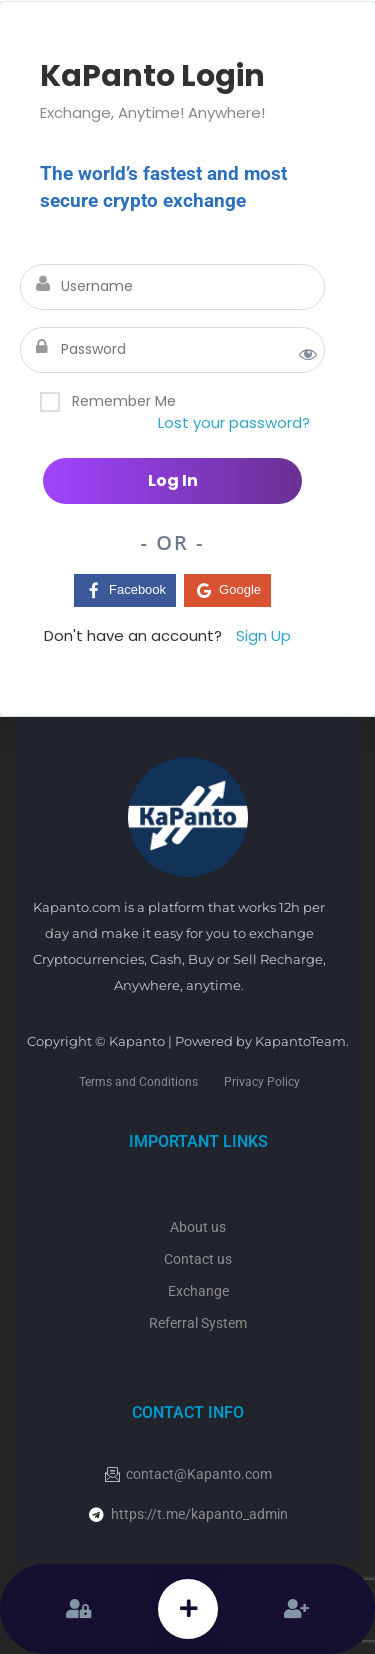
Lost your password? (234, 422)
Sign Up (263, 635)
